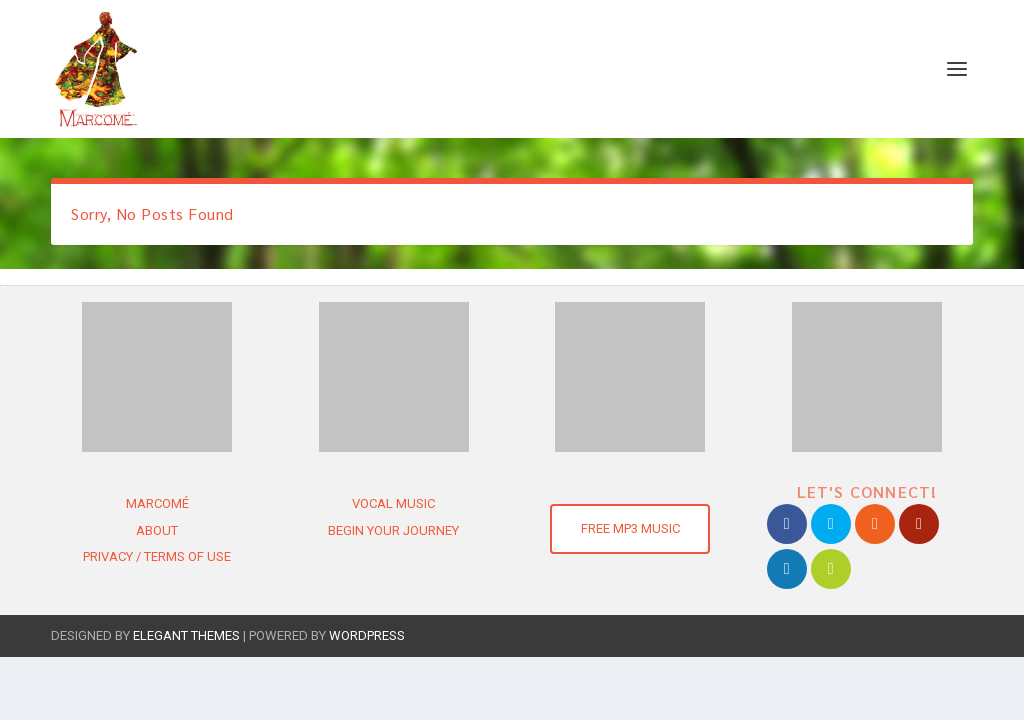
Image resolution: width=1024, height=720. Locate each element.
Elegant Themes (186, 635)
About (157, 530)
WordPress (367, 635)
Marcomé (157, 503)
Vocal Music (393, 503)
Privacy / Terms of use (157, 556)
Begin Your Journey (393, 530)
